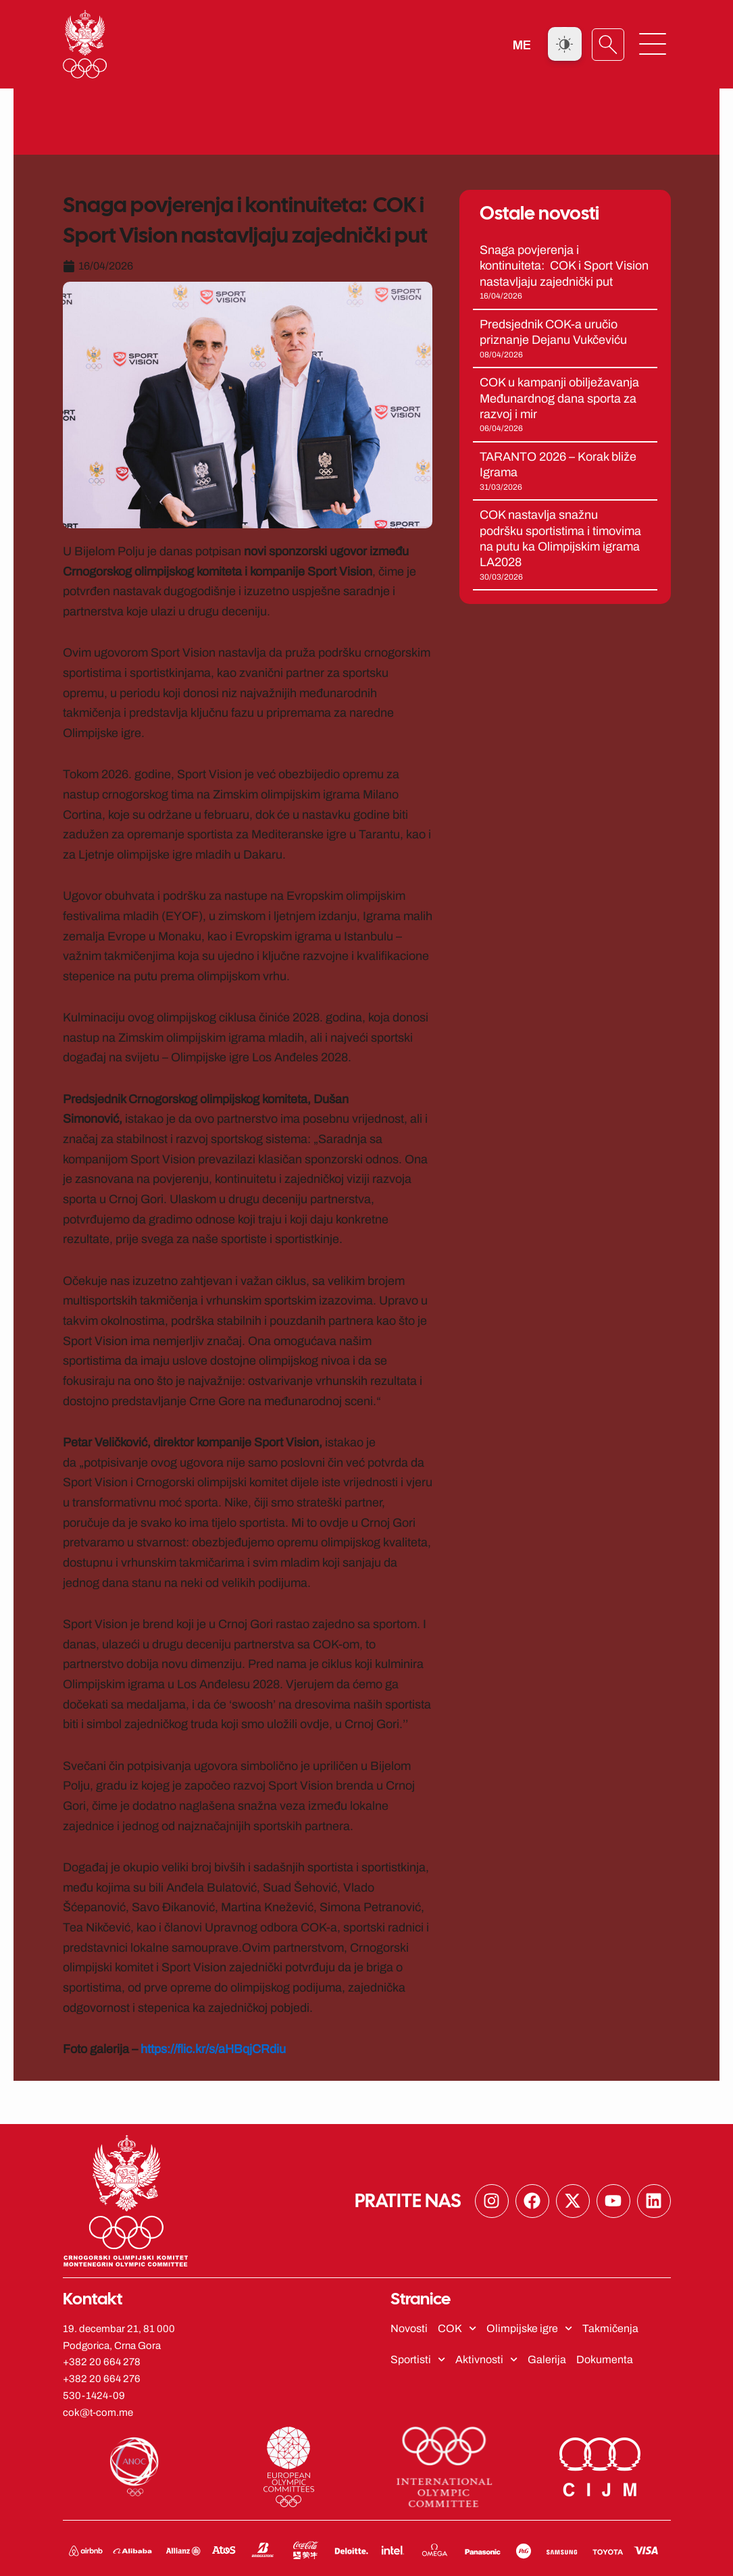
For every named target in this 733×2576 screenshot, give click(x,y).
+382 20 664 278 (102, 2361)
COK (457, 2328)
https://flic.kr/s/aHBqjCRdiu (213, 2048)
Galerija (547, 2359)
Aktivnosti (486, 2359)
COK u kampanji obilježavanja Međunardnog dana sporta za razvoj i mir (559, 398)
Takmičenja (610, 2328)
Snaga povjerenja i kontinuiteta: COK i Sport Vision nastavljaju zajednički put (564, 265)
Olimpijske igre (529, 2328)
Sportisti (417, 2359)
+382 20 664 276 (102, 2378)
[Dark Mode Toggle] (565, 44)
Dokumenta (604, 2359)
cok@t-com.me (98, 2411)
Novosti (409, 2328)
